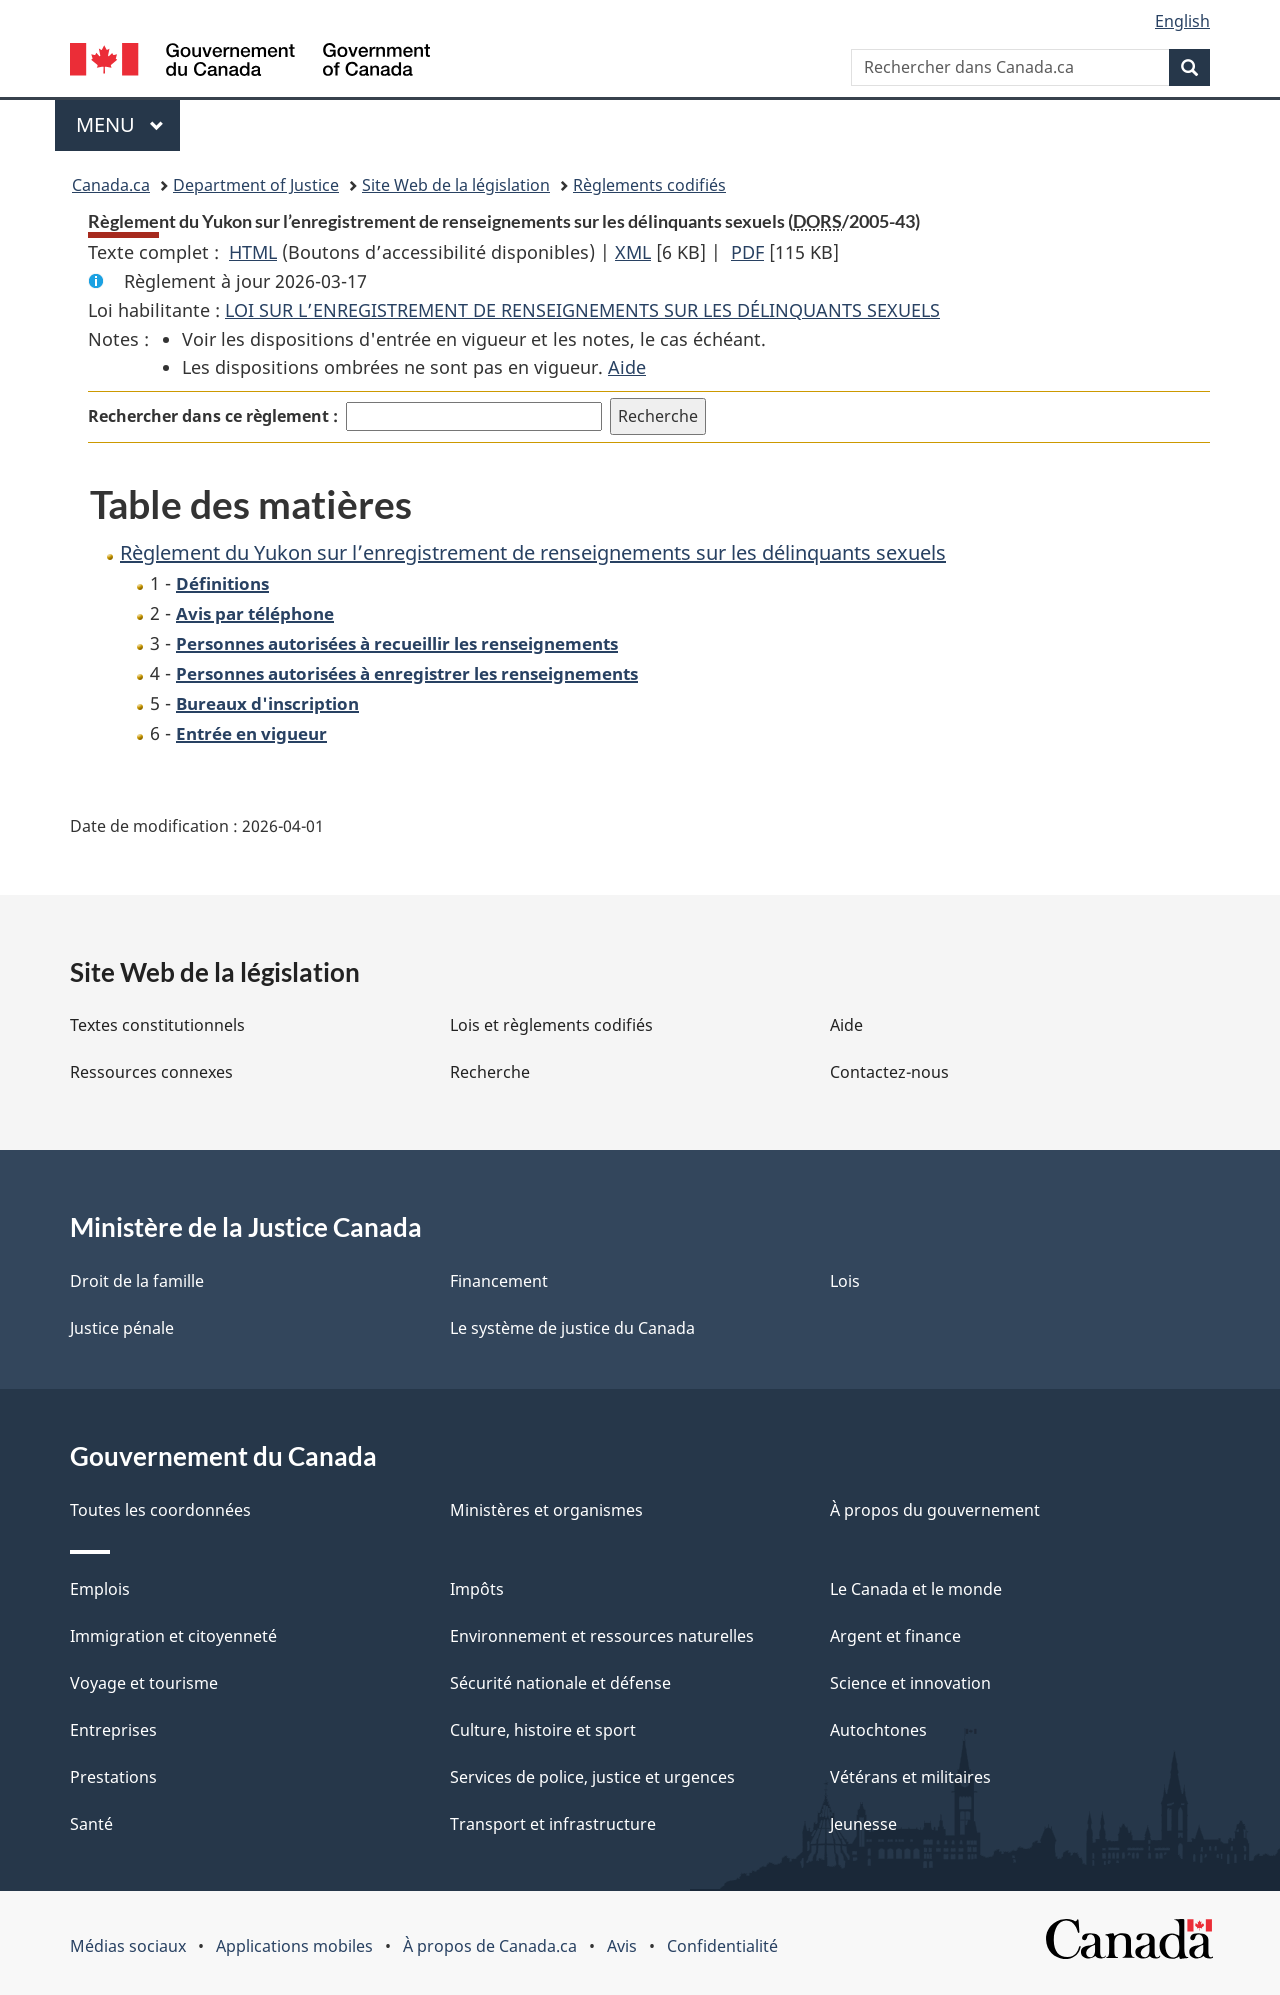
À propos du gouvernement (935, 1510)
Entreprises (113, 1730)
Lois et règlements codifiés (551, 1025)
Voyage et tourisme (144, 1683)
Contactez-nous (889, 1072)
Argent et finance (895, 1636)
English (1182, 21)
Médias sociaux (128, 1946)
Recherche (490, 1072)
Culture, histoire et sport (543, 1730)
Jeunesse (863, 1824)
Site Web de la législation (456, 185)
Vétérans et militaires (910, 1777)
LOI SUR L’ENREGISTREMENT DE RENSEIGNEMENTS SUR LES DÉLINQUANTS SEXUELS (582, 310)
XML (633, 252)
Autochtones (878, 1730)
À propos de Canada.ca (490, 1946)
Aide (627, 367)
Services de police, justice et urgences (592, 1777)
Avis (622, 1946)
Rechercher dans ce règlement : (213, 416)
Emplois (100, 1589)
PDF (747, 252)
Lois (845, 1281)
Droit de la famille (137, 1281)
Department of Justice (256, 185)
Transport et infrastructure (553, 1824)
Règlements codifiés (649, 185)
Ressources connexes (151, 1072)
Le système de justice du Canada (572, 1328)
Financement (499, 1281)
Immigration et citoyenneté (173, 1636)
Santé (91, 1824)
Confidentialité (722, 1946)
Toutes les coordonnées (160, 1510)
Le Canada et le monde (916, 1589)
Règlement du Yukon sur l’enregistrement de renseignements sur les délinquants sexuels (533, 552)
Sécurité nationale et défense (560, 1683)
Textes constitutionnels (157, 1025)
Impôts (477, 1589)
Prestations (113, 1777)
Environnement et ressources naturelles (602, 1636)
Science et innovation (910, 1683)
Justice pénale (122, 1328)
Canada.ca (111, 185)
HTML (253, 252)
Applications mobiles (294, 1946)
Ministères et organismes (546, 1510)
